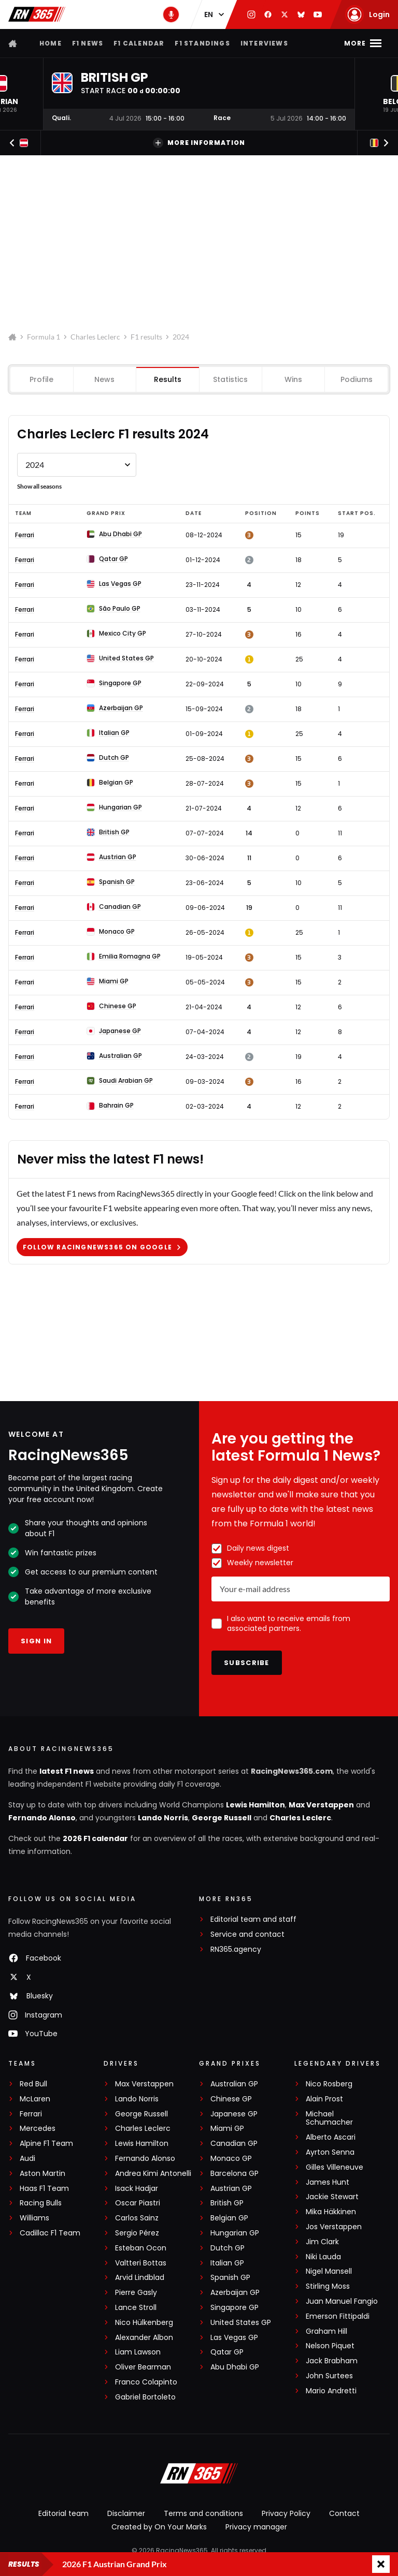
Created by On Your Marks (159, 2527)
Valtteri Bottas (140, 2263)
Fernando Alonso (42, 1818)
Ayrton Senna (330, 2152)
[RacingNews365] (199, 2474)
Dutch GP (227, 2248)
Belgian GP (229, 2218)
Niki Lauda (323, 2257)
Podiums (356, 379)
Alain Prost (324, 2099)
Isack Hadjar (136, 2188)
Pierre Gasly (136, 2292)
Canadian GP (234, 2143)
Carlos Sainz (137, 2218)
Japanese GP (234, 2114)
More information (199, 143)
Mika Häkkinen (331, 2211)
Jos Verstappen (334, 2226)
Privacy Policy (286, 2513)
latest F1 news (66, 1771)
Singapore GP (234, 2307)
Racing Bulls (41, 2203)
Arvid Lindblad (139, 2277)
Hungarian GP (234, 2233)
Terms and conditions (203, 2513)
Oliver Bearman (143, 2367)
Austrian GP (231, 2188)
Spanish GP (230, 2277)
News (105, 379)
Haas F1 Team (44, 2188)
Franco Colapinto (146, 2382)
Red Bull (33, 2084)
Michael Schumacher (329, 2118)
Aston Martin (42, 2173)
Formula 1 (43, 336)
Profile (42, 379)
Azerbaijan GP (235, 2292)
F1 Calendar (138, 43)
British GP (227, 2203)
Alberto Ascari (331, 2137)
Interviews (264, 43)
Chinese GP (231, 2099)
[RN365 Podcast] (171, 14)
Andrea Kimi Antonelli (153, 2173)
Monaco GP (231, 2158)
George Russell (221, 1818)
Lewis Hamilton (255, 1805)
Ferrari (24, 534)
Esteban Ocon (140, 2248)
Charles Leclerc (95, 336)
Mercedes (37, 2128)
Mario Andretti (331, 2391)
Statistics (230, 379)
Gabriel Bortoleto (145, 2397)
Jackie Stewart (332, 2196)
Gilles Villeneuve (334, 2167)
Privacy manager (256, 2527)
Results (167, 379)
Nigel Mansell (329, 2271)
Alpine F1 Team (46, 2143)
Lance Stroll (136, 2307)
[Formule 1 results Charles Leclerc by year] (76, 465)
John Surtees (329, 2376)
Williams (34, 2218)
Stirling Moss (328, 2286)
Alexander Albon (144, 2337)
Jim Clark (322, 2242)
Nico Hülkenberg (144, 2322)
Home (50, 43)
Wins (293, 379)
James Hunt (327, 2182)
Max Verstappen (321, 1805)
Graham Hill (326, 2331)
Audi (27, 2158)
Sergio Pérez (137, 2233)
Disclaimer (126, 2513)
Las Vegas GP (234, 2337)
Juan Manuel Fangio (342, 2301)
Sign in (36, 1641)
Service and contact (247, 1934)
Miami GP (227, 2128)
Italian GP (227, 2263)
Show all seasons (39, 486)
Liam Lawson (138, 2352)
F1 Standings (202, 43)
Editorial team (63, 2513)
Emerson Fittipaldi (337, 2316)
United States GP (240, 2322)
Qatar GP (227, 2352)
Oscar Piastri (137, 2203)
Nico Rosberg (329, 2084)
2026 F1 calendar (95, 1838)
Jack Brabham (332, 2361)
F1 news (87, 43)
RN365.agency (235, 1949)
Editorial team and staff (253, 1919)
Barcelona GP (234, 2173)
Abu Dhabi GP (234, 2367)
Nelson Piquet (330, 2346)
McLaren (35, 2099)
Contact (344, 2513)
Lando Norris (163, 1818)
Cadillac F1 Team (50, 2233)
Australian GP (234, 2084)
